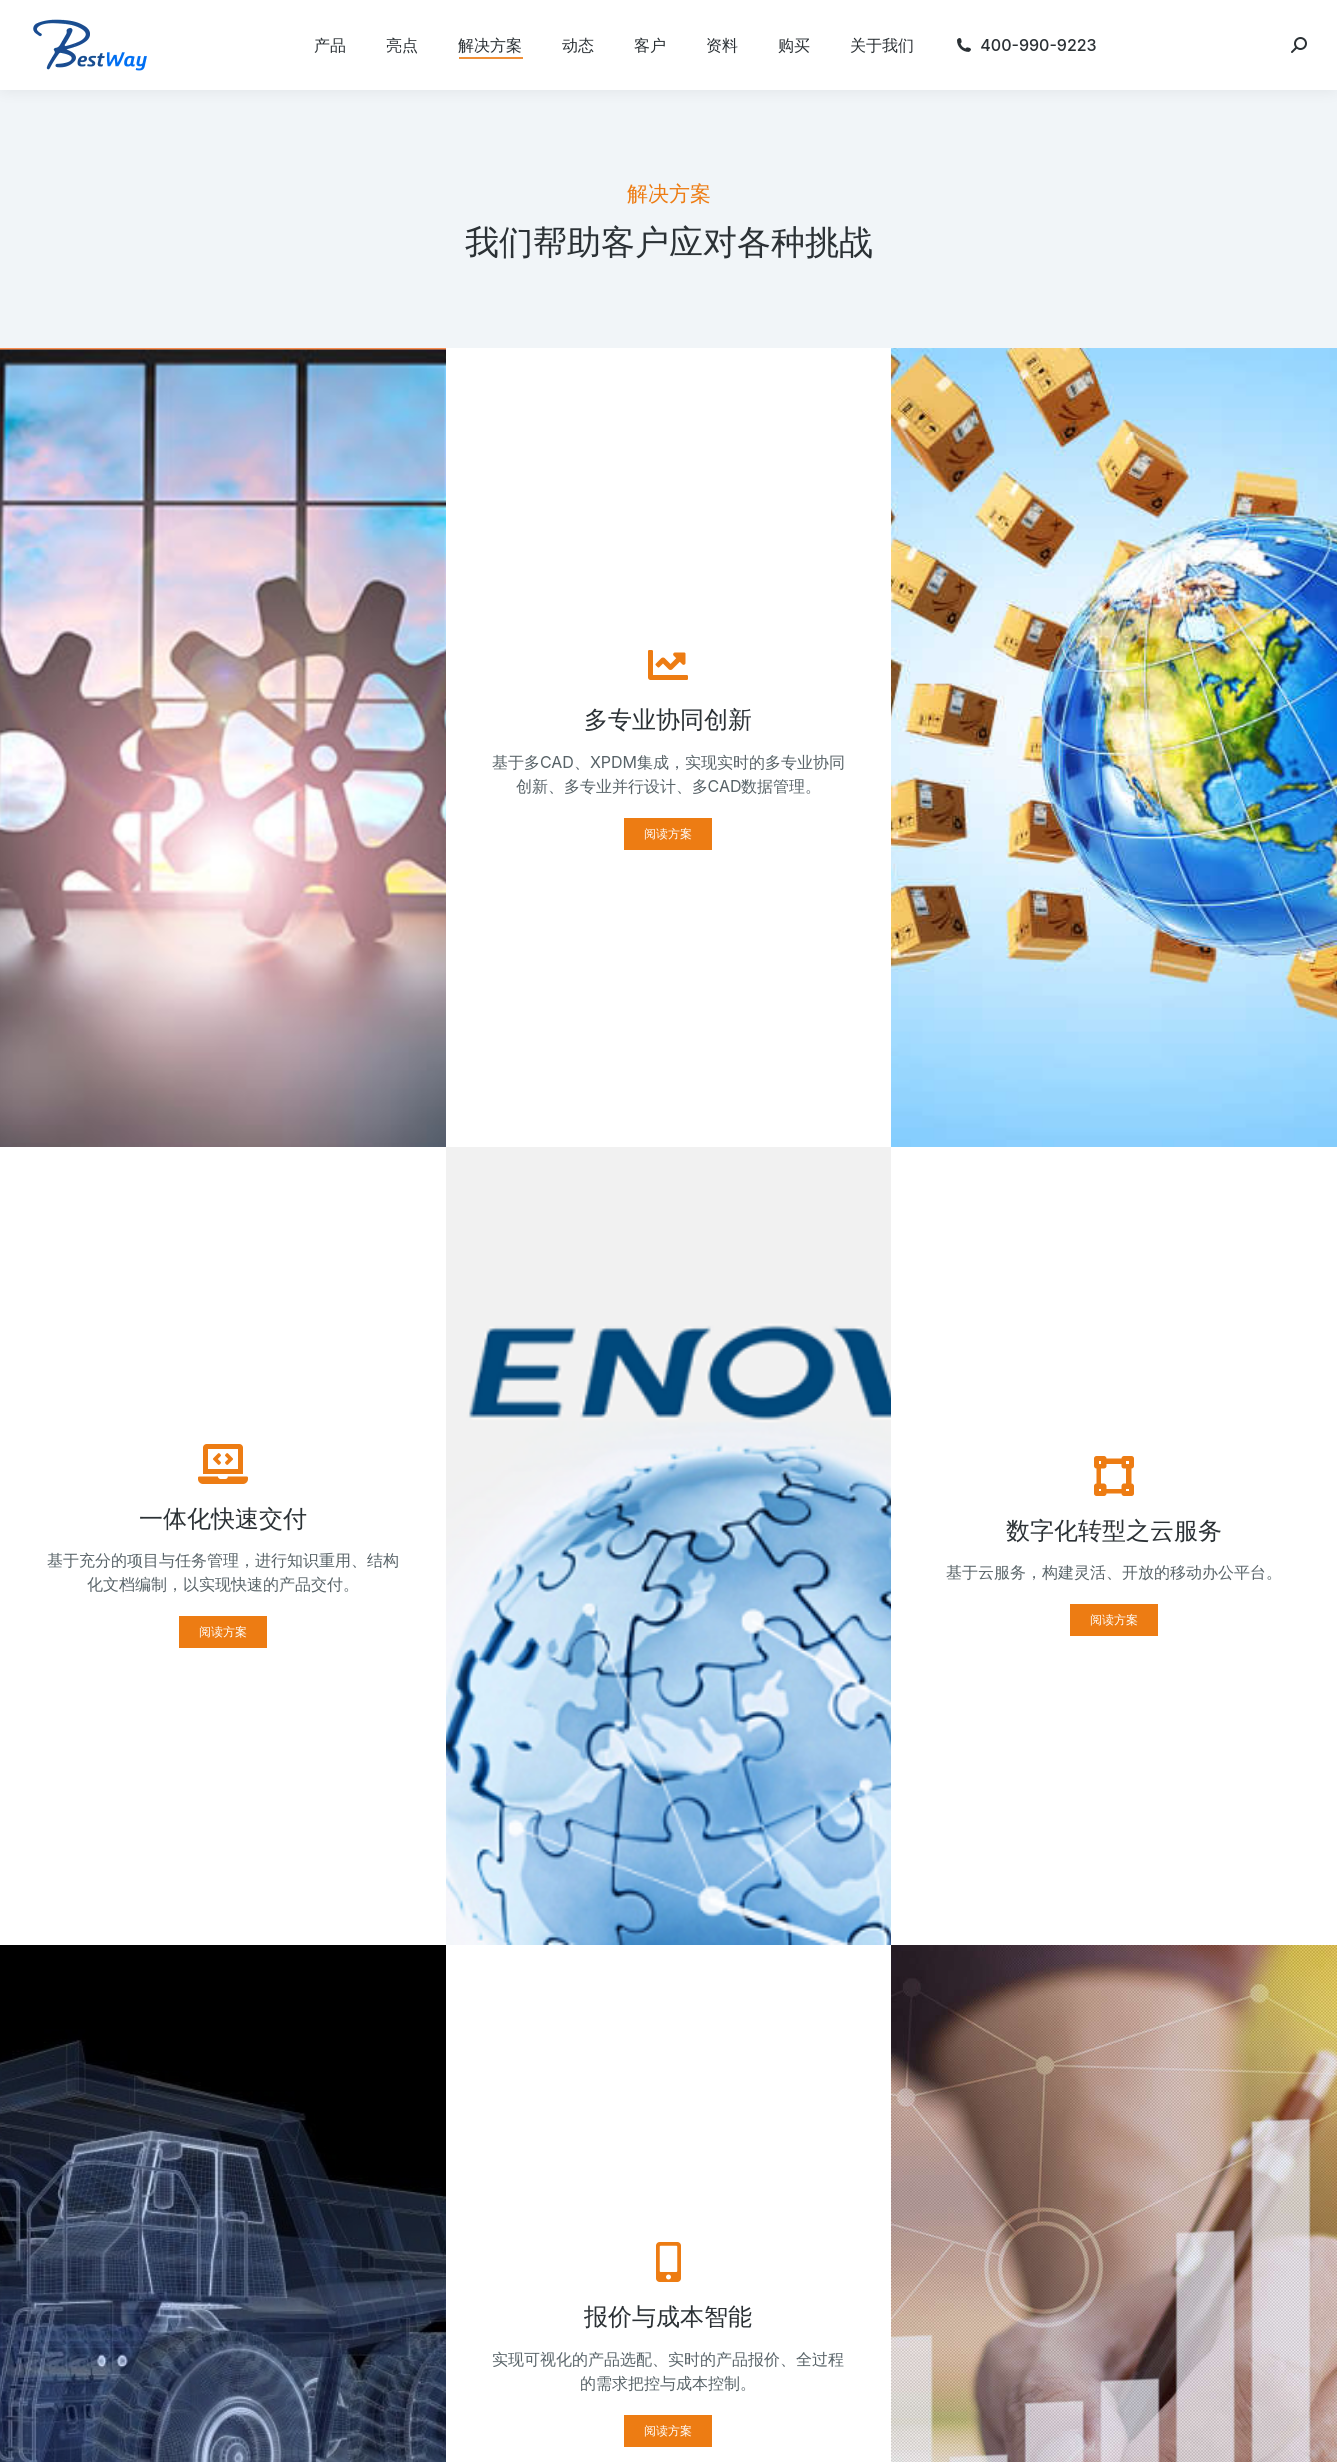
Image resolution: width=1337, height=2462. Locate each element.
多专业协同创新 (668, 719)
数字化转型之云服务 (1114, 1530)
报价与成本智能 (668, 2316)
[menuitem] (330, 45)
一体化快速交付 (223, 1518)
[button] (668, 834)
